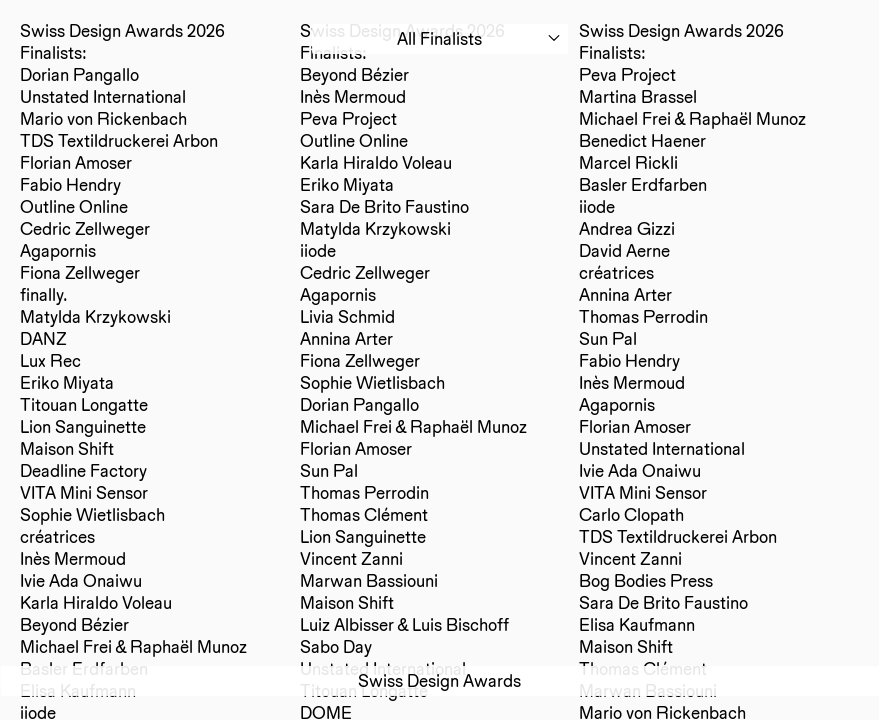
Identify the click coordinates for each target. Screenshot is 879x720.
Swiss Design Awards (439, 680)
